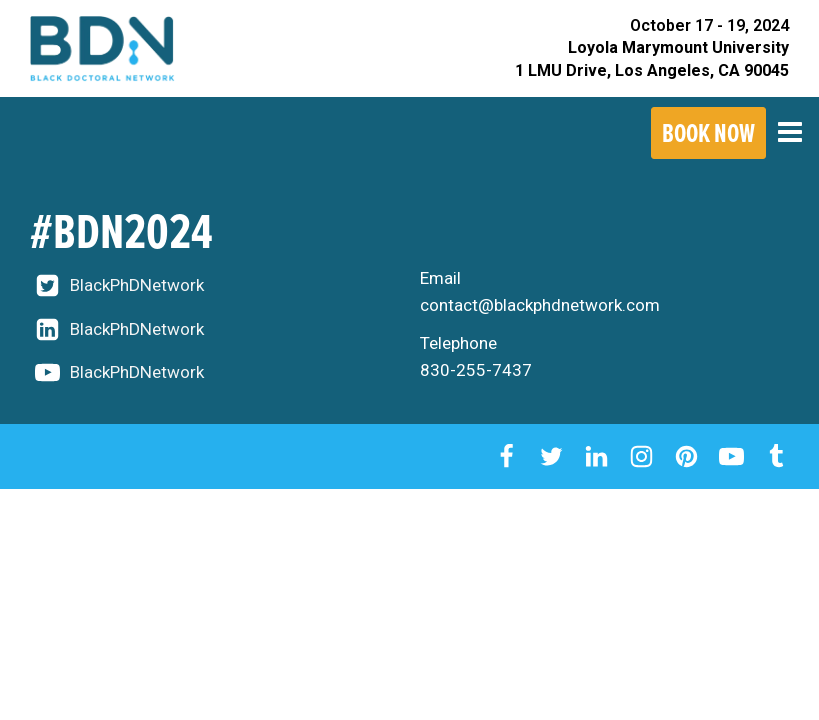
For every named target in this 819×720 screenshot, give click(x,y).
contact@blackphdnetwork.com (540, 305)
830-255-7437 (476, 370)
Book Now (708, 133)
